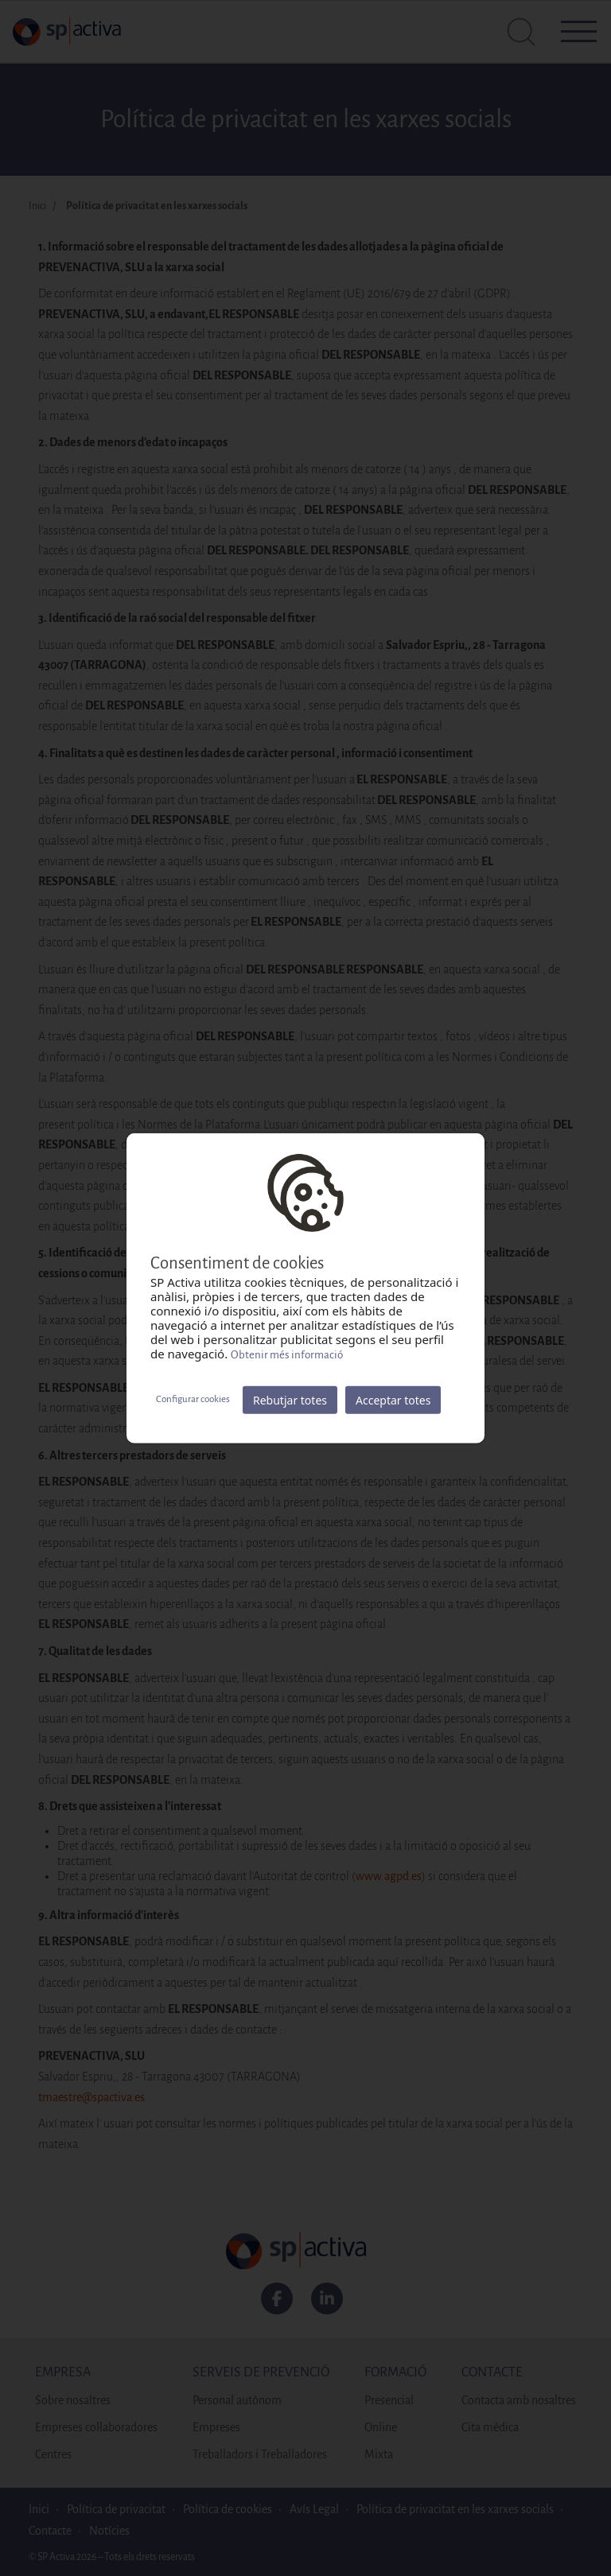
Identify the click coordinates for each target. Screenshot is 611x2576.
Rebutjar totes (290, 1399)
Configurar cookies (193, 1399)
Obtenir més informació (287, 1354)
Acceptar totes (393, 1399)
